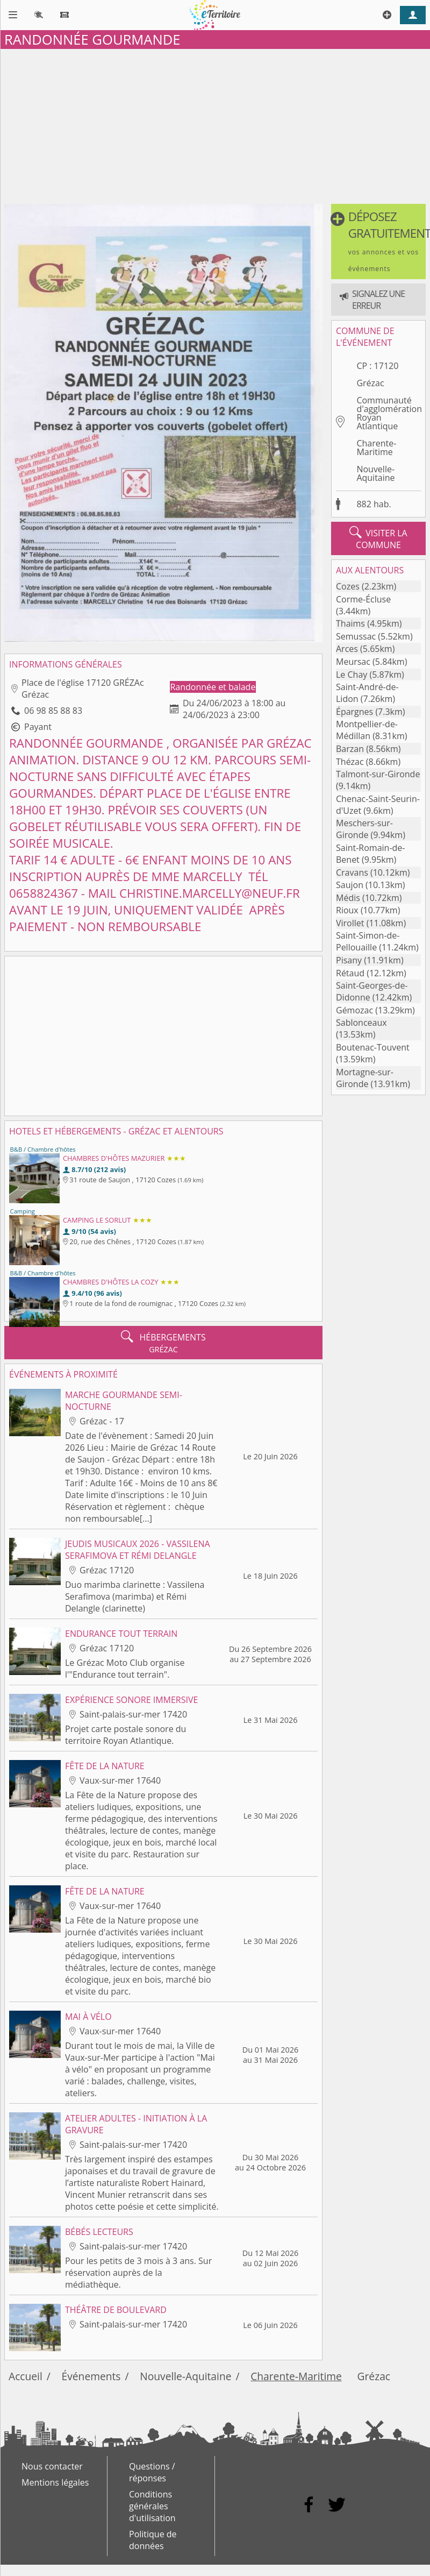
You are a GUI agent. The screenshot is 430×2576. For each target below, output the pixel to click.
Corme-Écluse (363, 599)
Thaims (350, 623)
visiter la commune (378, 538)
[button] (378, 241)
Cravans (352, 872)
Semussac (356, 636)
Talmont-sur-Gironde (378, 774)
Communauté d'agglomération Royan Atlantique (389, 413)
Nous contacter (52, 2466)
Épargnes (354, 712)
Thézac (350, 762)
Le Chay (351, 674)
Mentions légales (55, 2482)
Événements (91, 2376)
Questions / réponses (152, 2472)
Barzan (350, 749)
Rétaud (350, 973)
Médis (348, 898)
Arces (347, 649)
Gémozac (354, 1010)
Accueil (25, 2376)
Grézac (370, 383)
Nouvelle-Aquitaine (375, 473)
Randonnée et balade (212, 687)
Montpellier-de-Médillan (367, 730)
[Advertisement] (214, 124)
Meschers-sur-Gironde (364, 829)
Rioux (347, 910)
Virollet (350, 923)
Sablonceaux (361, 1022)
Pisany (349, 960)
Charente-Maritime (376, 447)
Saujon (349, 885)
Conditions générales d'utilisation (152, 2506)
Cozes (348, 586)
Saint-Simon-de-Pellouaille (368, 941)
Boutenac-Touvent (373, 1047)
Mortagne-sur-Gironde (364, 1078)
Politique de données (153, 2540)
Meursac (353, 662)
